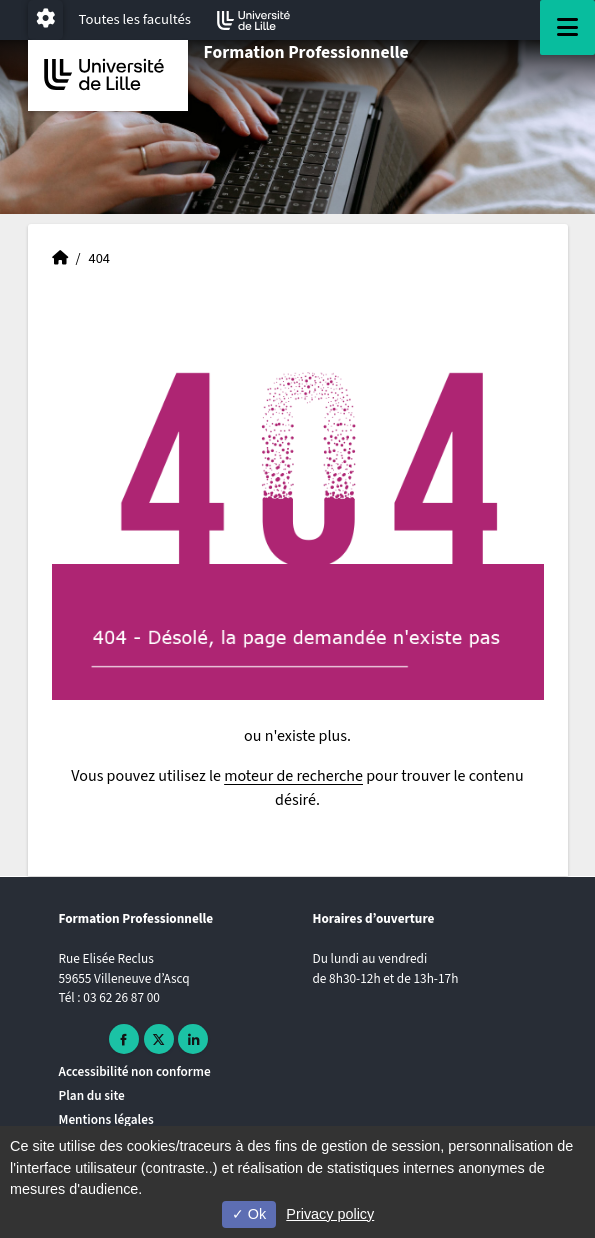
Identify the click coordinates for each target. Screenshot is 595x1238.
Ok (249, 1214)
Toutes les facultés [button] (135, 19)
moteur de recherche (293, 776)
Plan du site (92, 1095)
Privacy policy (330, 1214)
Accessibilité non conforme (135, 1071)
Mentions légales (106, 1119)
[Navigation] (567, 27)
